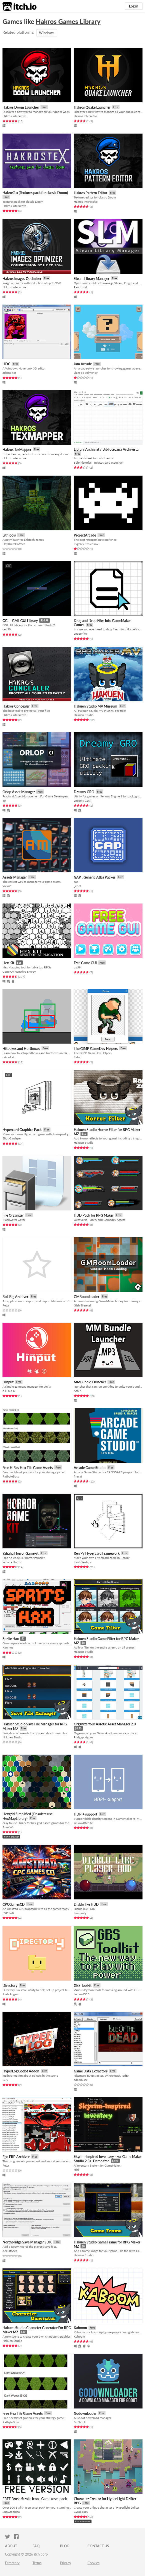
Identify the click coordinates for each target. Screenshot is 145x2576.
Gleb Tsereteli (83, 1305)
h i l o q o (8, 1391)
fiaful (77, 1057)
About (11, 2546)
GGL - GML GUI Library (20, 620)
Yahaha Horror (12, 1562)
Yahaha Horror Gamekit (20, 1553)
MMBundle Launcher (90, 1382)
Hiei (76, 2170)
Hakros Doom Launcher (20, 107)
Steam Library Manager (91, 278)
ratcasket (8, 1057)
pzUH (77, 967)
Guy (5, 2080)
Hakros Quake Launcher (92, 107)
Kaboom (80, 2328)
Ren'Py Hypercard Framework (97, 1553)
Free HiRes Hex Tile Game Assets (27, 1468)
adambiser (9, 372)
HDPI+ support (85, 1814)
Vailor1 (7, 886)
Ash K (78, 1391)
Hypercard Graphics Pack (22, 1129)
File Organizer (13, 1215)
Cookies (94, 2563)
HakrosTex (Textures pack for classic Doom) (35, 192)
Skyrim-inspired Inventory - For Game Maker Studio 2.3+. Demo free (108, 2158)
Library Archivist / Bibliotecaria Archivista (106, 449)
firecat (78, 1476)
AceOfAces (9, 2251)
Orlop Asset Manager (18, 792)
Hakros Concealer (16, 706)
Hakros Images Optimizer (21, 278)
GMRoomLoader (86, 1296)
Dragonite (80, 633)
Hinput (8, 1382)
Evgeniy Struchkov (86, 544)
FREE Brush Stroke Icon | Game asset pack (34, 2499)
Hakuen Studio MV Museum (95, 706)
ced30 (6, 629)
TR (4, 800)
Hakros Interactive (14, 116)
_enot (77, 886)
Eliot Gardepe (11, 1138)
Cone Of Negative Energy (19, 971)
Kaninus (7, 1647)
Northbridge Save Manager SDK (27, 2242)
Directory (9, 1985)
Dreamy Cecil (82, 800)
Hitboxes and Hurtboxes (21, 1048)
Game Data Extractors (91, 2071)
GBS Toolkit (83, 1985)
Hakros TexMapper (16, 449)
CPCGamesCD (13, 1904)
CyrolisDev (81, 2512)
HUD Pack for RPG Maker (94, 1215)
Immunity (80, 1913)
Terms (37, 2563)
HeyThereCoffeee (13, 544)
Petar (5, 1305)
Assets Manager (14, 877)
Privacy (65, 2563)
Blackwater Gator (13, 1220)
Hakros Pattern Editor (90, 193)
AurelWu (8, 1827)
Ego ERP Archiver (16, 2157)
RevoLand (80, 287)
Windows (46, 33)
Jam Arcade (83, 364)
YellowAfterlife (83, 1823)
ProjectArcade (85, 535)
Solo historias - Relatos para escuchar (98, 462)
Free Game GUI (85, 963)
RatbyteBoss (10, 1476)
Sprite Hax (10, 1639)
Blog (64, 2546)
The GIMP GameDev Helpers (96, 1048)
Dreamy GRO (84, 792)
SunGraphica (11, 2512)
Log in (133, 6)
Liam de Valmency (86, 372)
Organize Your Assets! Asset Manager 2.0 (105, 1724)
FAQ (36, 2546)
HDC (6, 364)
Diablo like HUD (86, 1904)
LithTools (9, 535)
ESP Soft (8, 1913)
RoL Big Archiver (15, 1296)
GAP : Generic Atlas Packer (94, 877)
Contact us (98, 2546)
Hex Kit (8, 963)
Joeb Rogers (10, 1994)
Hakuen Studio (84, 715)
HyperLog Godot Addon (20, 2071)
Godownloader (85, 2413)
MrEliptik (80, 2422)
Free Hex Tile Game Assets (22, 2413)
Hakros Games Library (68, 21)
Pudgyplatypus (83, 1737)
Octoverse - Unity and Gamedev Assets (99, 1220)
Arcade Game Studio (90, 1468)
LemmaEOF (81, 1994)
